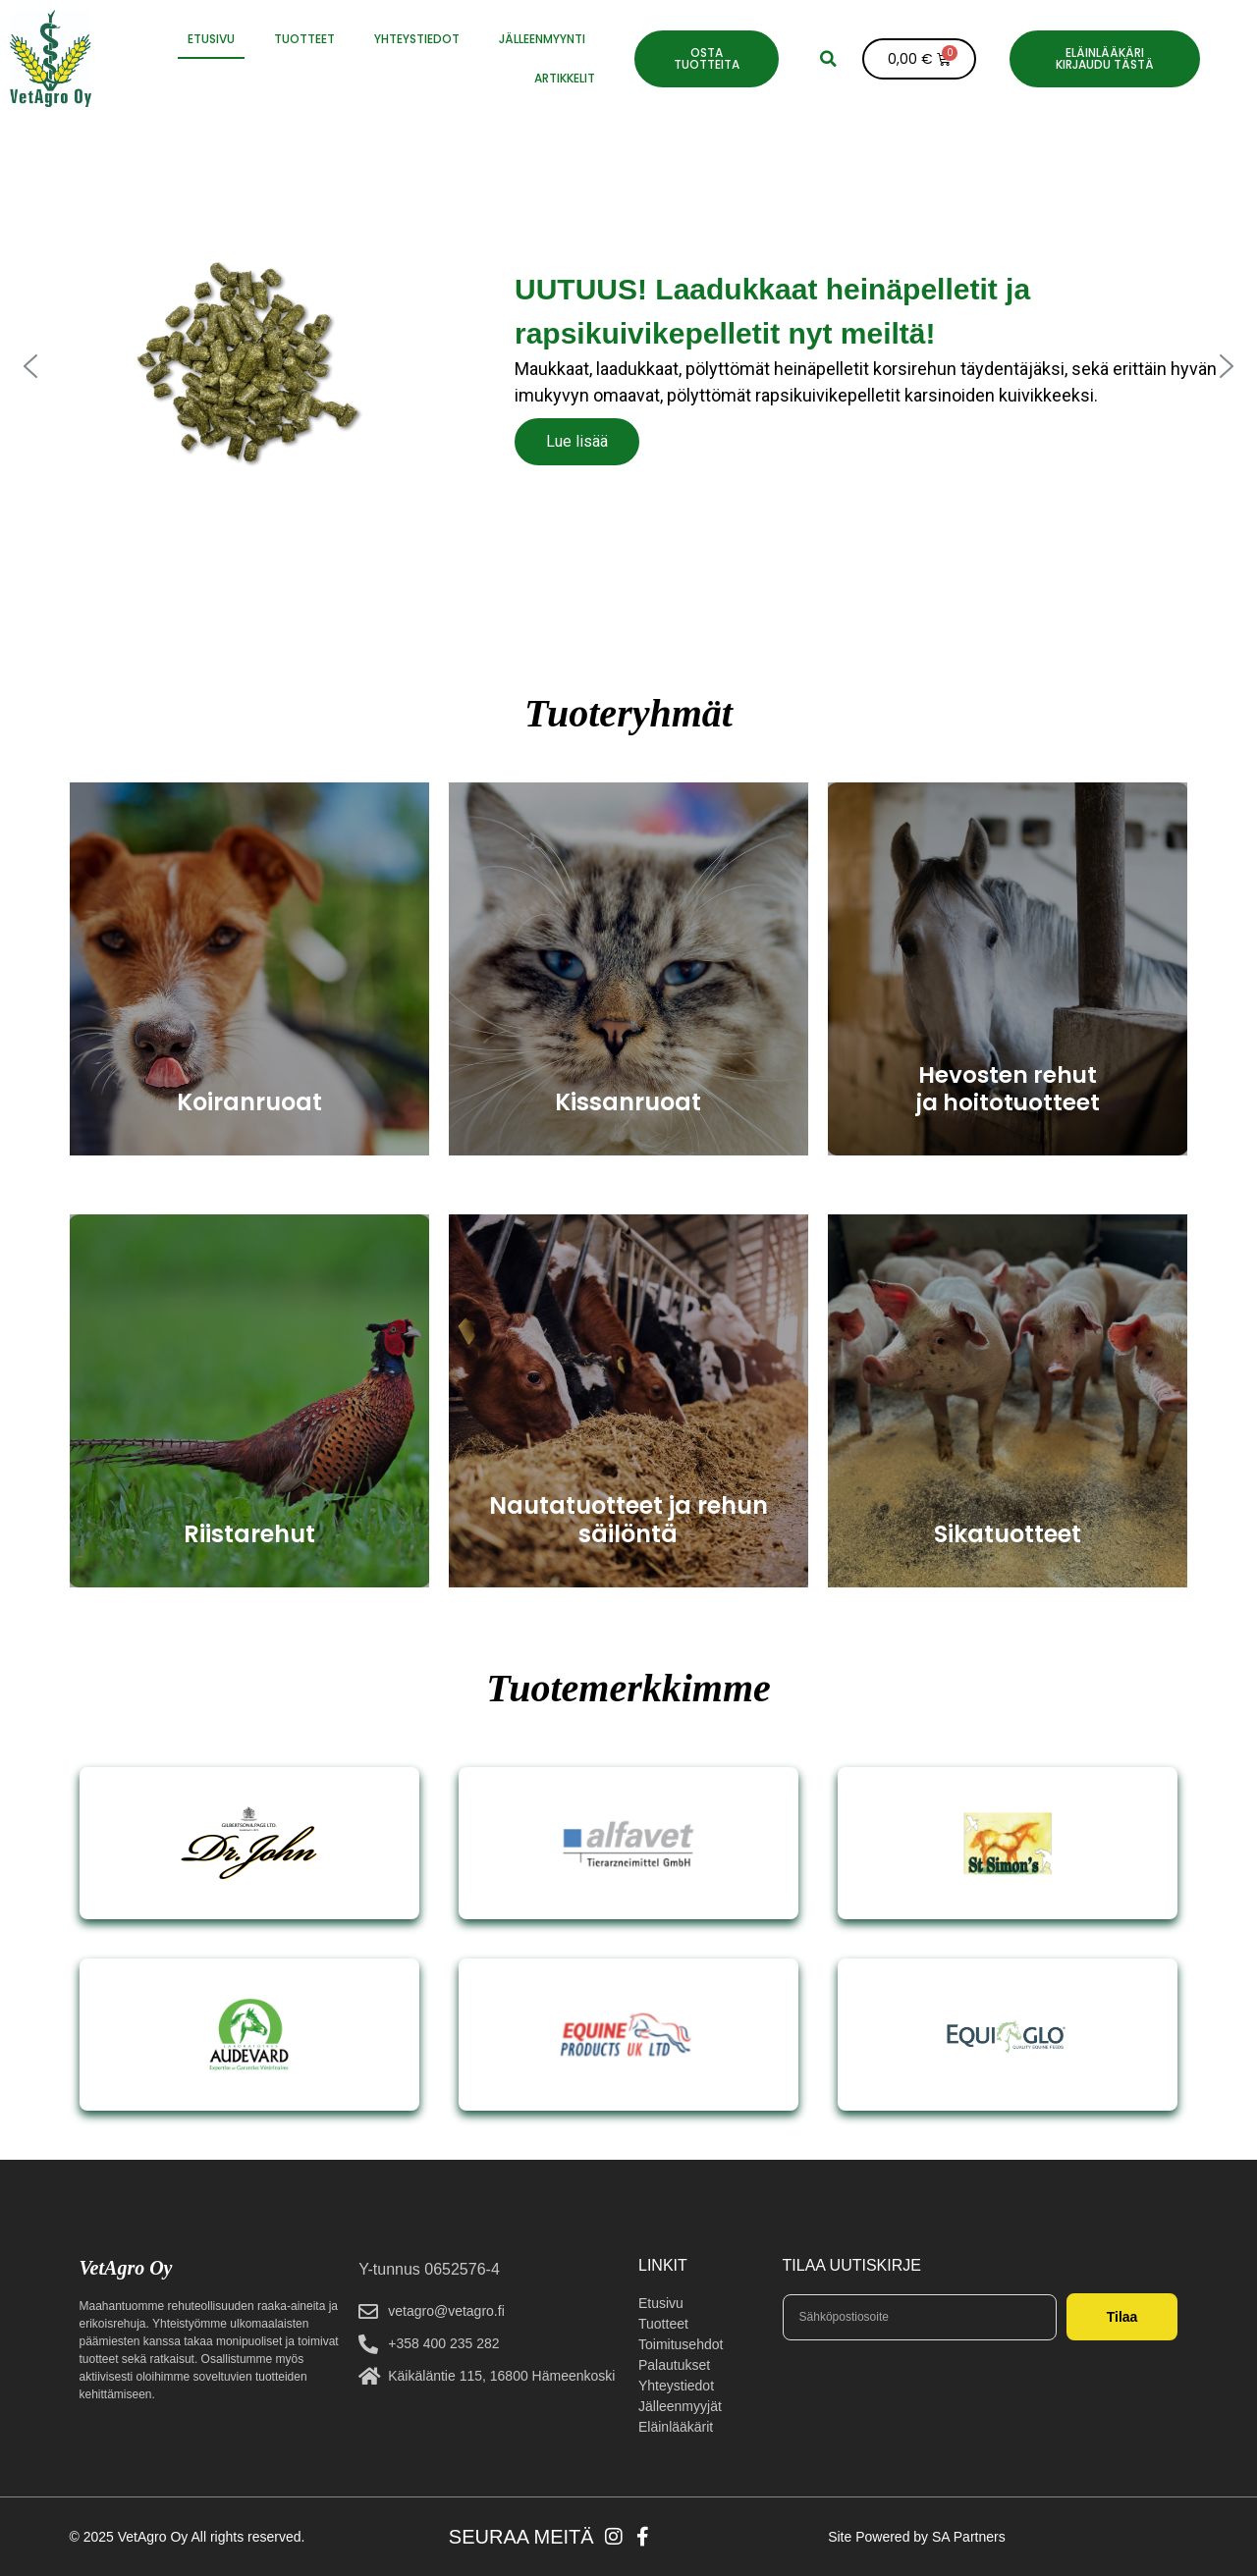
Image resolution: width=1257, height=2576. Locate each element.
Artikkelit (564, 78)
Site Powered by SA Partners (917, 2537)
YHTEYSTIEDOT (417, 38)
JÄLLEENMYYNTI (542, 38)
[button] (828, 59)
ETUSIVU (211, 38)
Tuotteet (304, 38)
